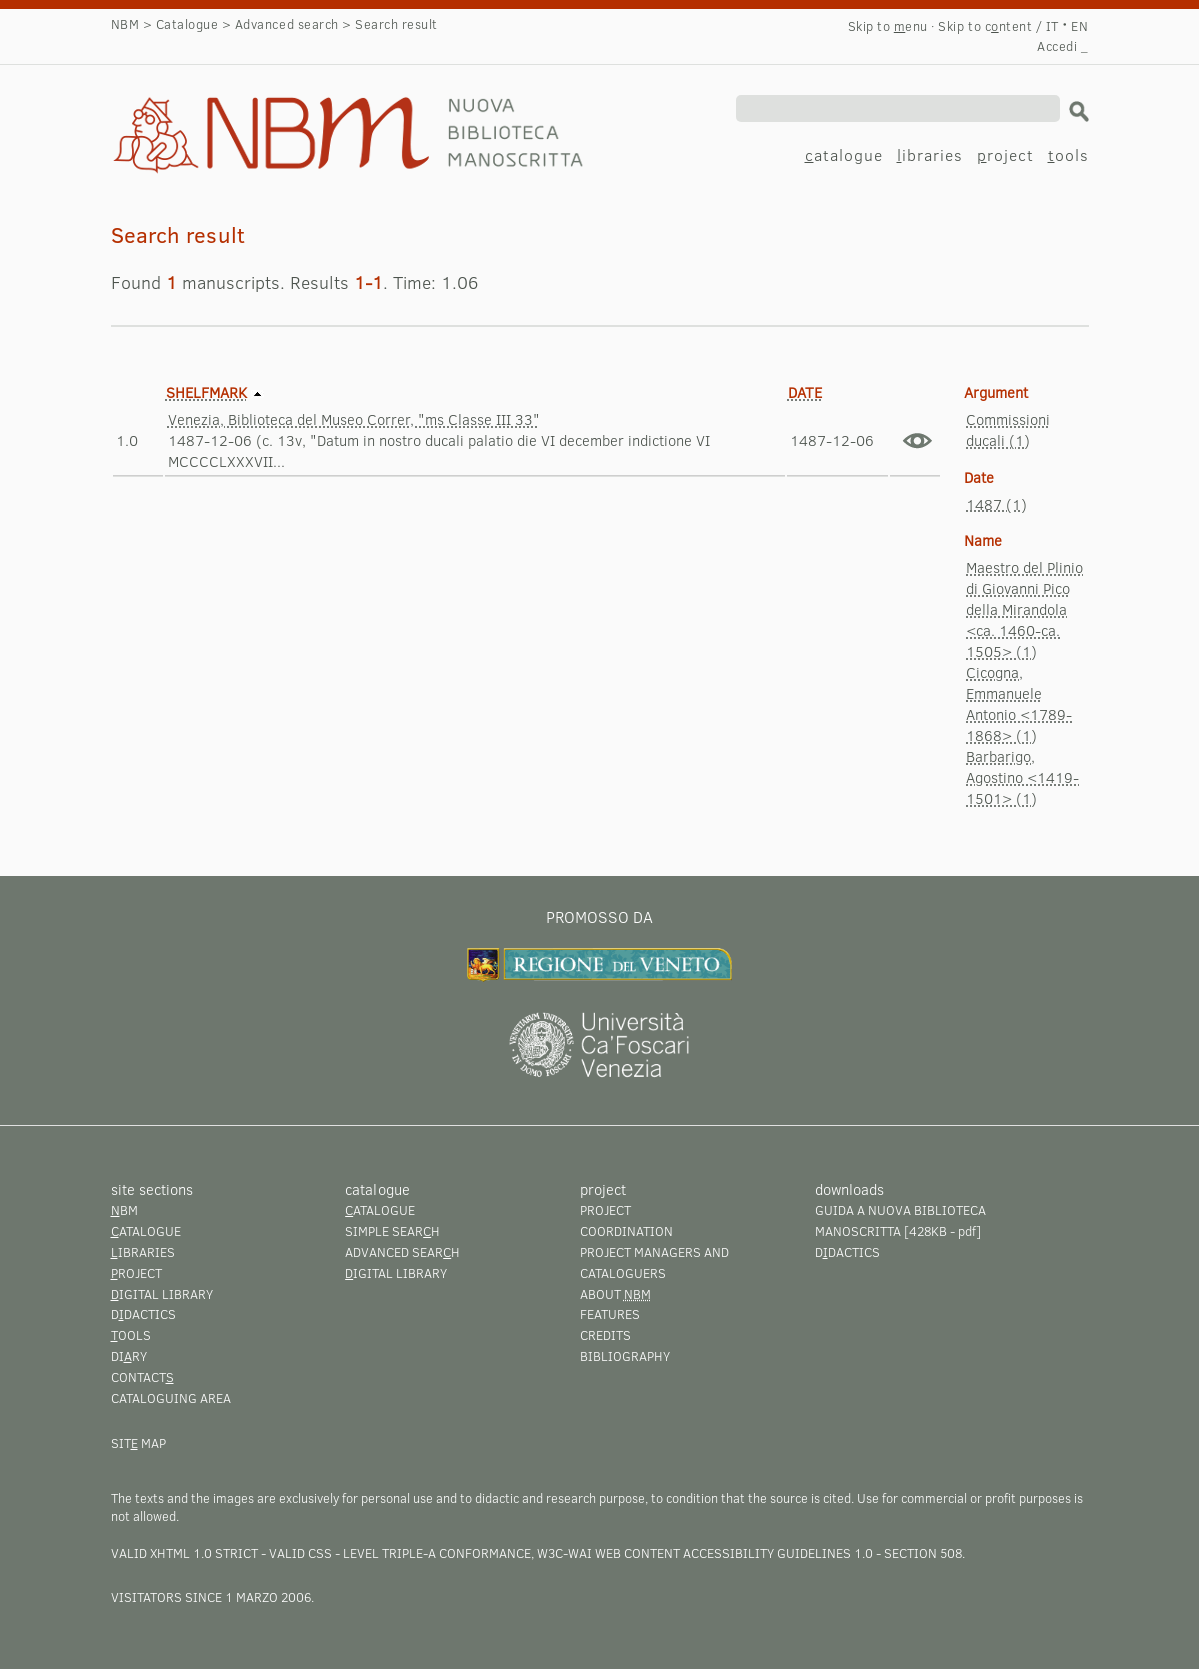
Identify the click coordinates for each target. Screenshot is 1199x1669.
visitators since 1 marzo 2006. (212, 1597)
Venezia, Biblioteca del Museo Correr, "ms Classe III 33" (354, 419)
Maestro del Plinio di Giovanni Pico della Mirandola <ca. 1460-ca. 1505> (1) (1024, 609)
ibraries (930, 154)
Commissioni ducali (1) (1008, 429)
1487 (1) (996, 504)
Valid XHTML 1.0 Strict (184, 1553)
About (615, 1294)
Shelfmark (206, 392)
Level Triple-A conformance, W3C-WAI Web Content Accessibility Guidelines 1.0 (608, 1553)
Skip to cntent (985, 26)
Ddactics (143, 1314)
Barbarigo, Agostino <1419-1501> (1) (1022, 777)
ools (1068, 154)
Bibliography (625, 1356)
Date (805, 392)
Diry (129, 1356)
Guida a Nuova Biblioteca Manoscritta (900, 1220)
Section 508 (923, 1553)
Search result (213, 116)
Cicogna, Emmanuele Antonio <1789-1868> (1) (1019, 703)
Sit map (138, 1443)
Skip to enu (888, 26)
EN (1079, 26)
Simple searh (392, 1231)
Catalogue (187, 24)
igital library (162, 1294)
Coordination (626, 1231)
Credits (605, 1335)
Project (605, 1210)
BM (124, 1210)
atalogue (844, 154)
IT (1052, 26)
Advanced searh (402, 1252)
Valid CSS (300, 1553)
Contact (142, 1377)
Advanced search (287, 24)
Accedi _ (1062, 46)
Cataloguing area (171, 1398)
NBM (125, 24)
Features (610, 1314)
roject (1005, 154)
